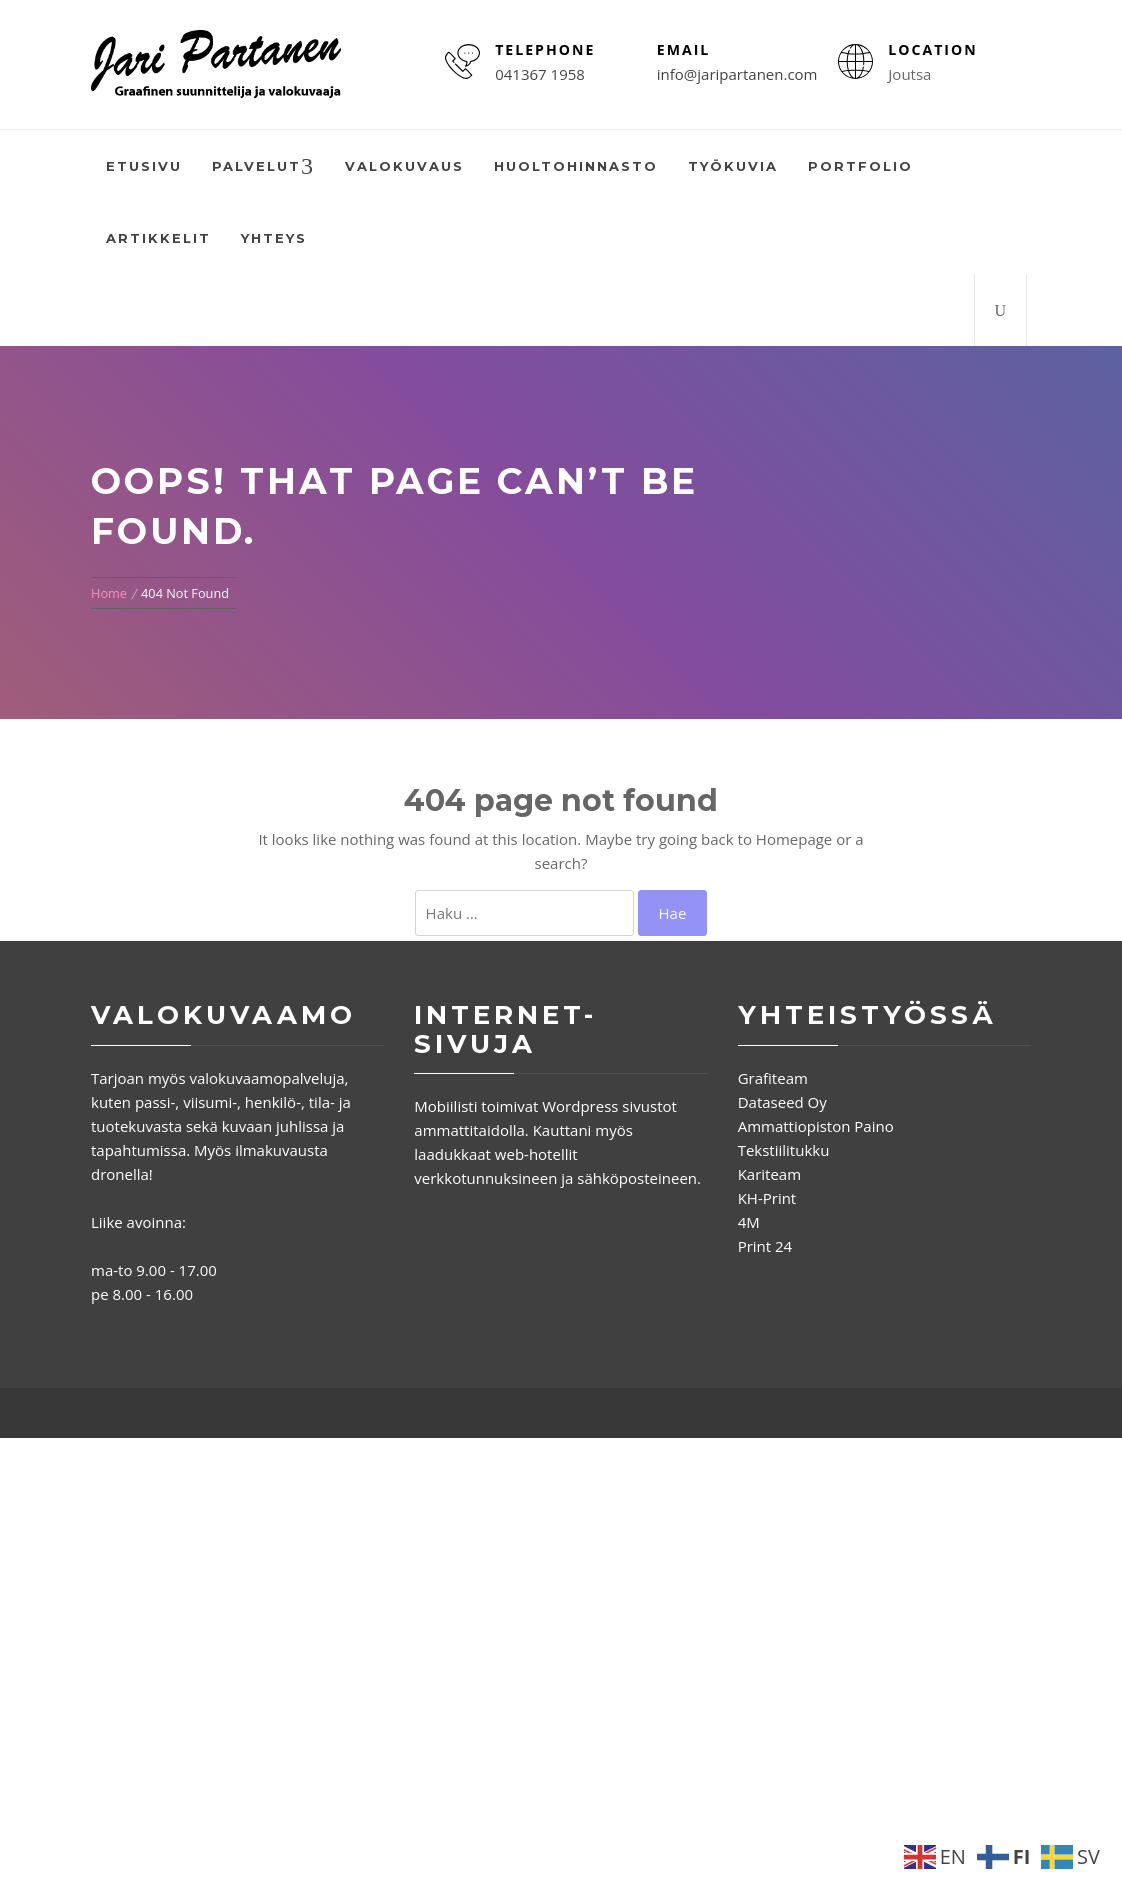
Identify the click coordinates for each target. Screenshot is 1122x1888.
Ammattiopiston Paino (816, 1126)
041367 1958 (540, 74)
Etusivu (144, 166)
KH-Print (767, 1198)
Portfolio (860, 166)
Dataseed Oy (782, 1102)
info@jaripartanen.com (737, 74)
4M (749, 1222)
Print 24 (765, 1246)
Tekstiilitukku (784, 1150)
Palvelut (263, 167)
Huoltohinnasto (576, 166)
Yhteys (274, 238)
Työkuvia (733, 166)
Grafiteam (773, 1078)
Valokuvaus (404, 166)
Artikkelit (158, 238)
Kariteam (769, 1174)
